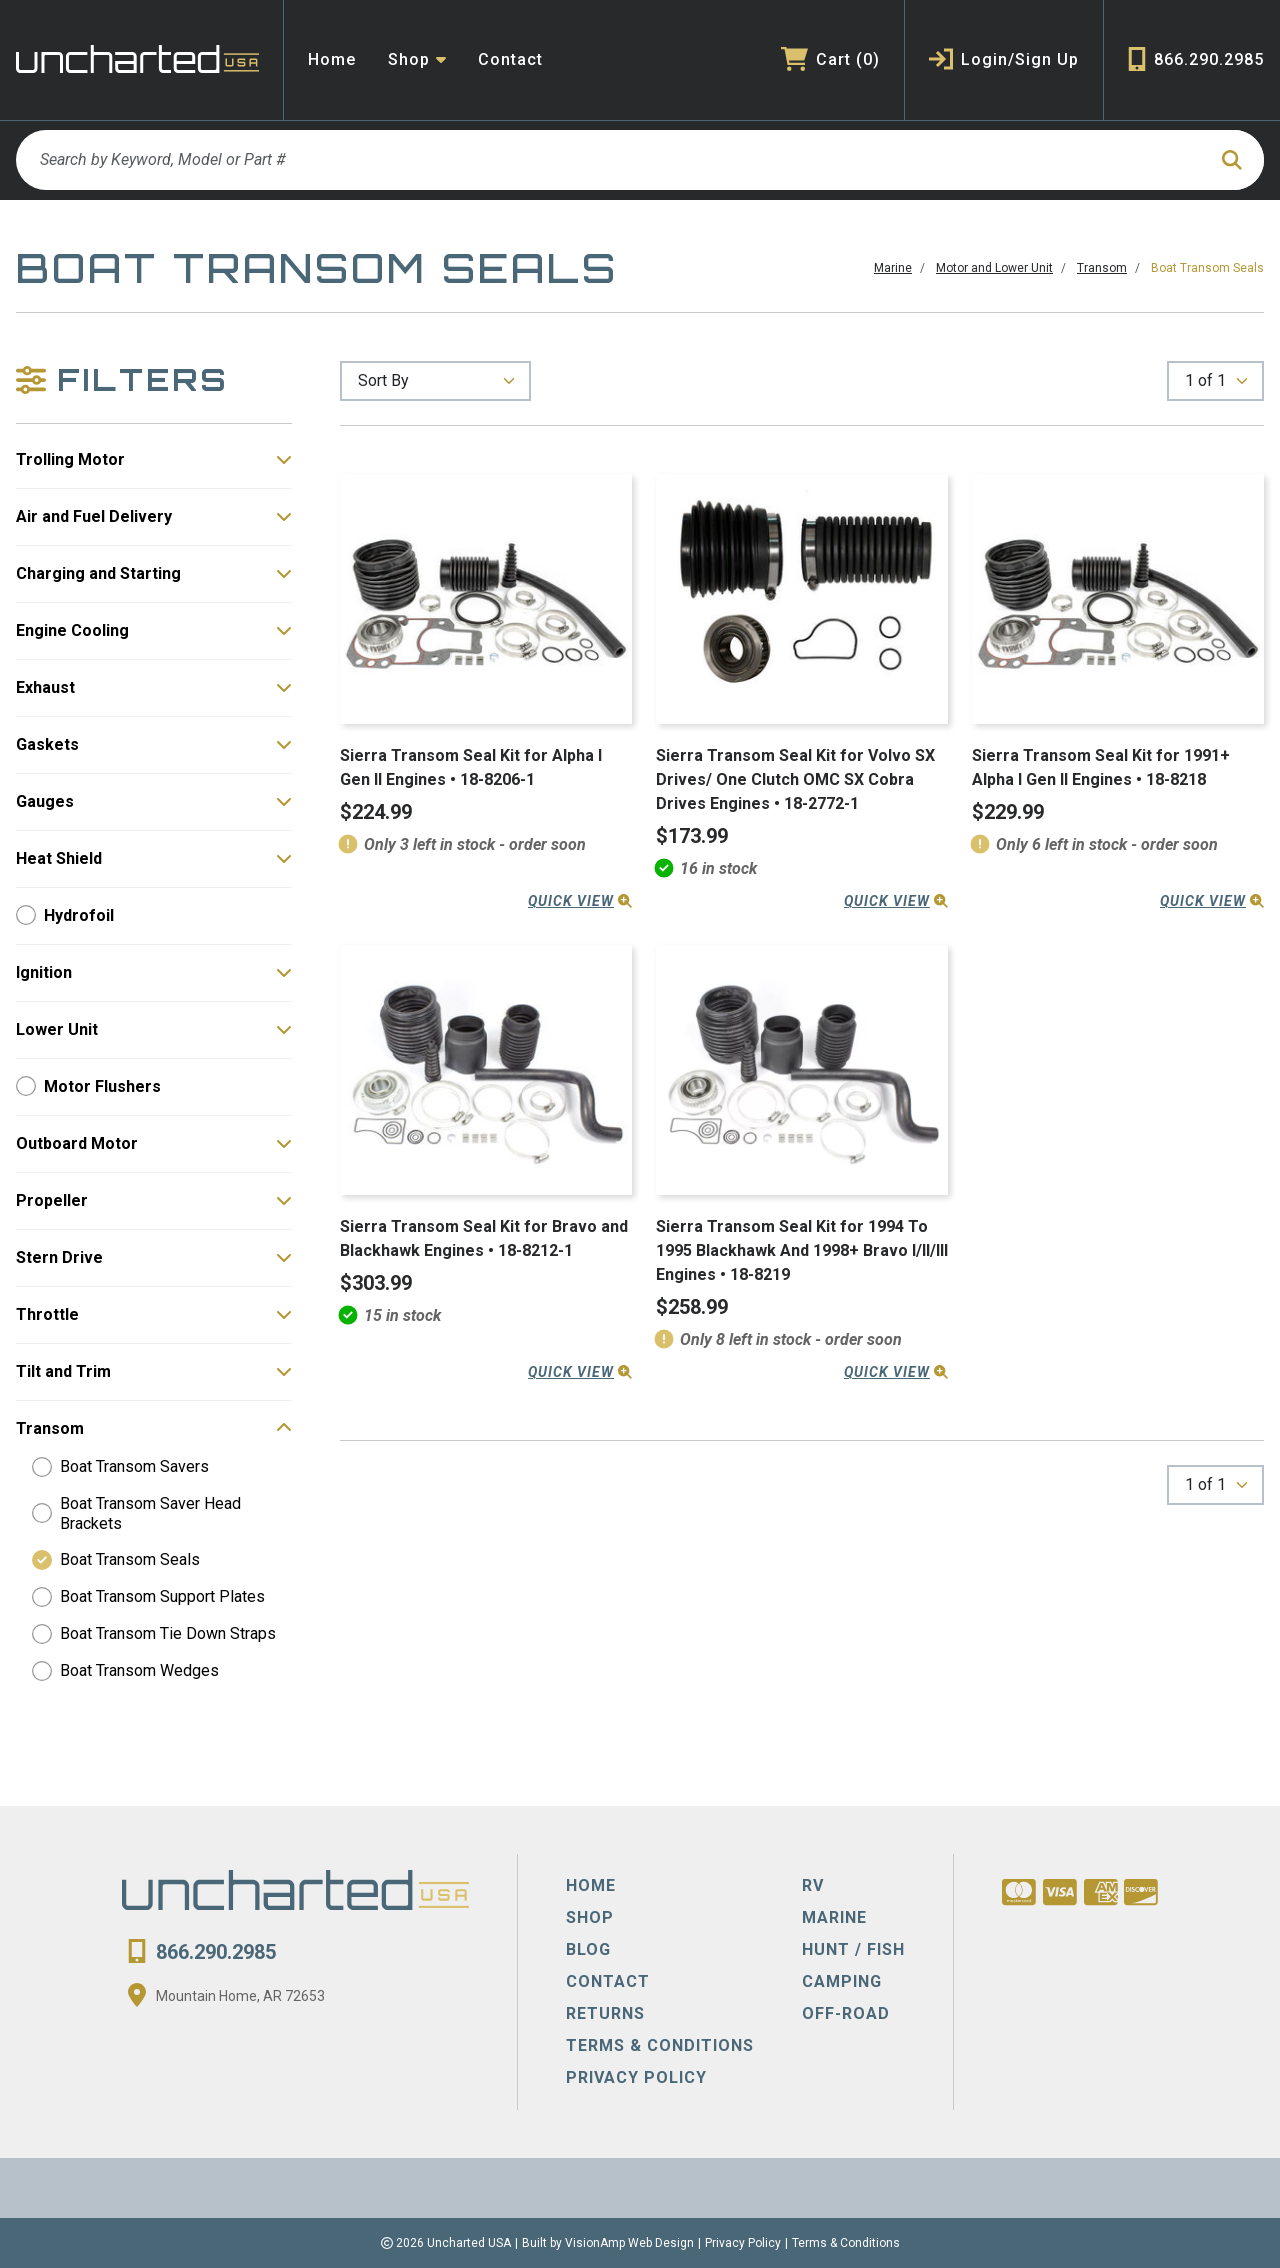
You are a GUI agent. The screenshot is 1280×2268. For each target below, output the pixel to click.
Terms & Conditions (846, 2243)
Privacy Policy (743, 2243)
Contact (510, 59)
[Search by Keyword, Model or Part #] (610, 160)
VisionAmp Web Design (629, 2243)
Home (332, 59)
